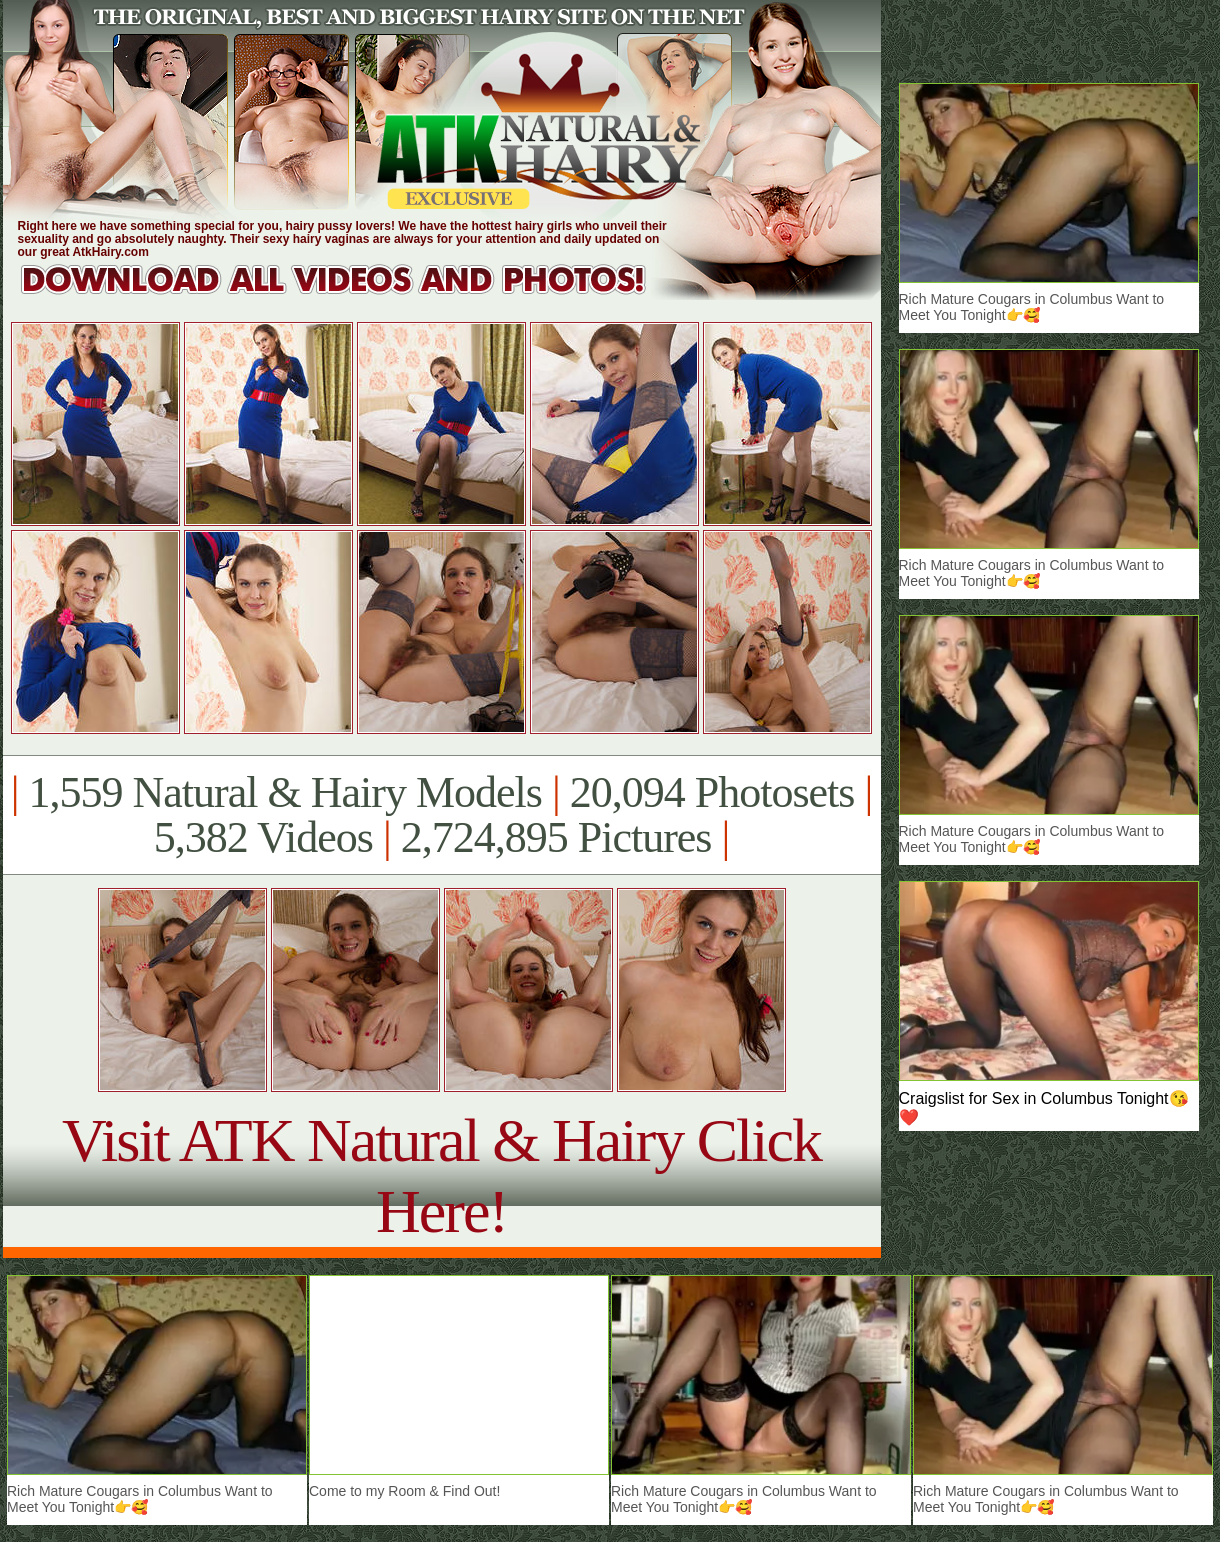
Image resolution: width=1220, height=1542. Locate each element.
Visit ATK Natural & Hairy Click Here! (441, 1175)
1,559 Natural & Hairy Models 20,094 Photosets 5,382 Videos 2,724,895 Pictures (441, 815)
